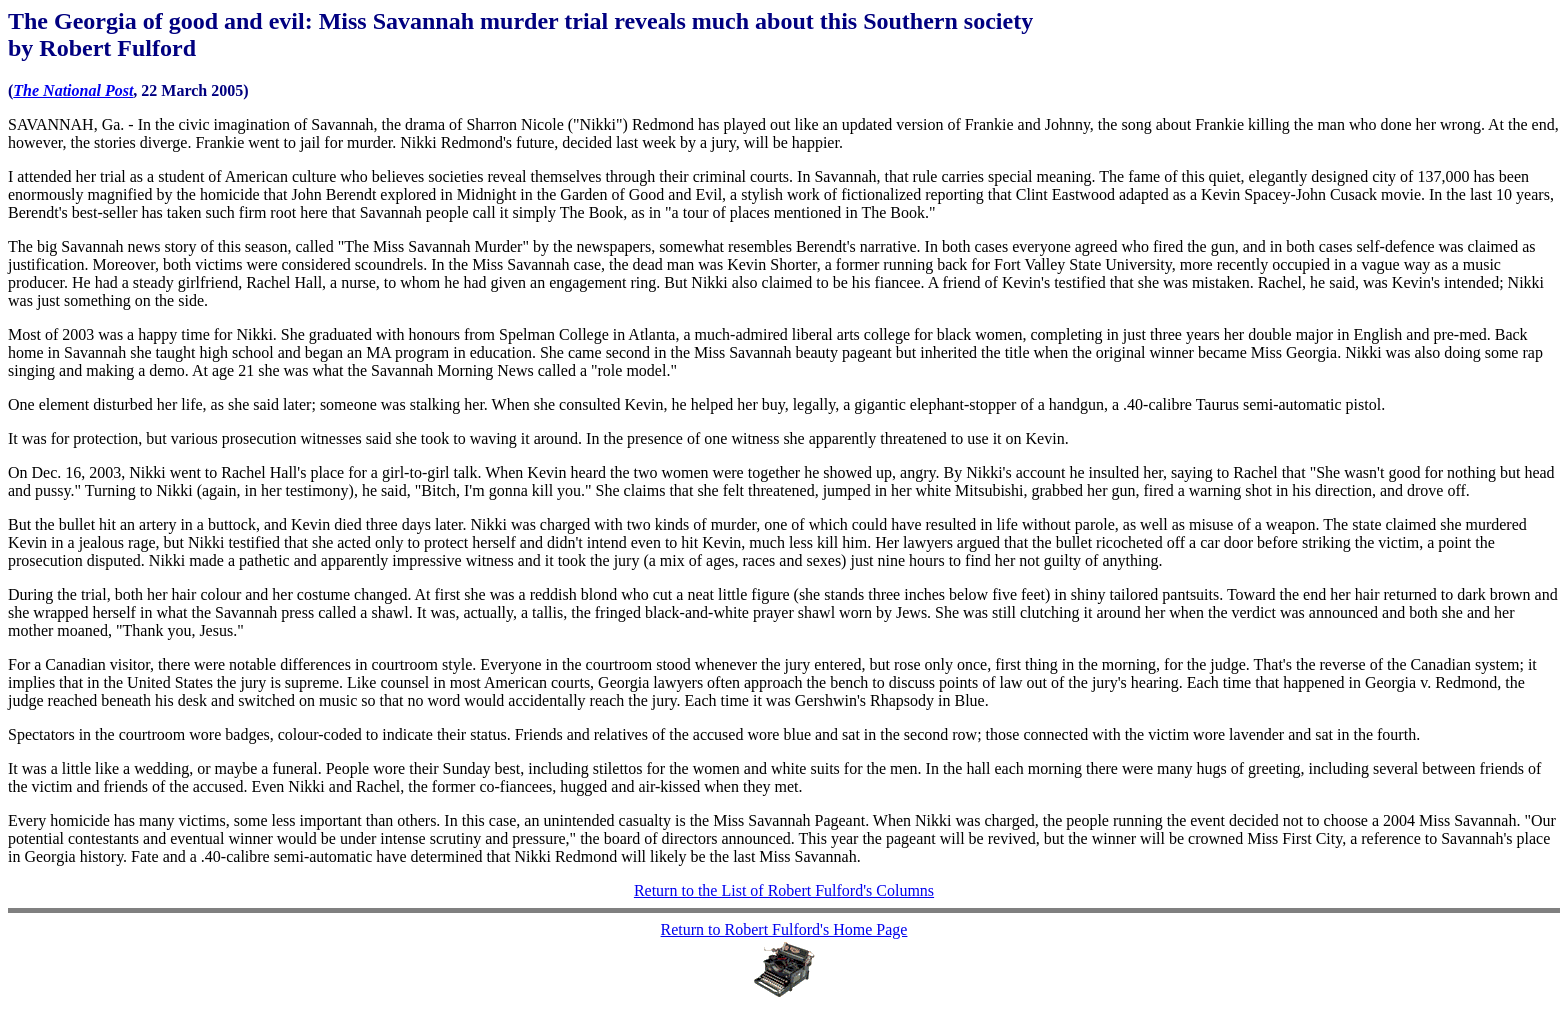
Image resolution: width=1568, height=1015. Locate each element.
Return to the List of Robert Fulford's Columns (784, 890)
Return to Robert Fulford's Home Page (784, 929)
